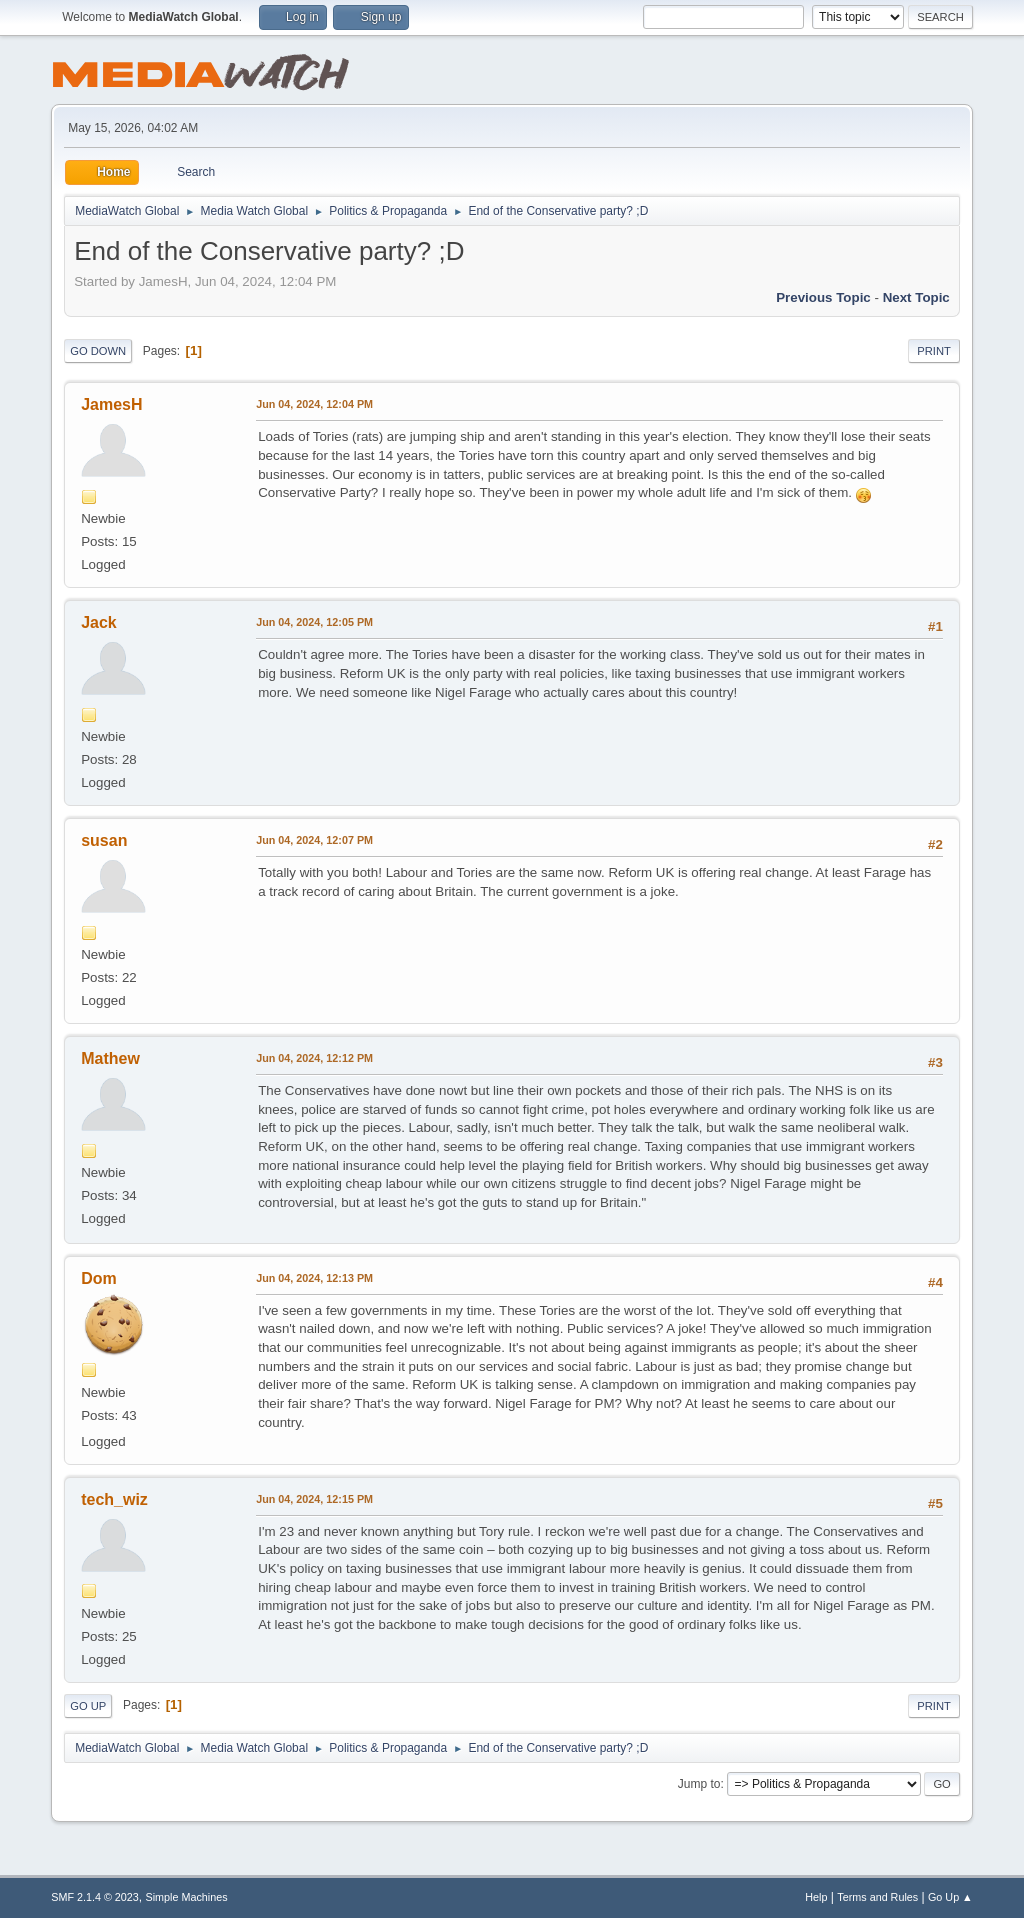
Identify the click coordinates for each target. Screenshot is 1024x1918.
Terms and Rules (877, 1897)
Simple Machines (187, 1897)
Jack (99, 622)
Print (934, 351)
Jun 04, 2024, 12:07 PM (314, 840)
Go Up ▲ (950, 1897)
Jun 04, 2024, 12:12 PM (314, 1058)
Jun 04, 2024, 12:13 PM (314, 1278)
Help (816, 1897)
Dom (99, 1278)
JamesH (111, 404)
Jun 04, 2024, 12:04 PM (314, 404)
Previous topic (823, 297)
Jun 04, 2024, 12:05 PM (314, 622)
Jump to (699, 1784)
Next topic (916, 297)
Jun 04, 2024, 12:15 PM (314, 1499)
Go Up (88, 1706)
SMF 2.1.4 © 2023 (95, 1897)
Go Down (98, 351)
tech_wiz (114, 1499)
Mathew (110, 1058)
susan (104, 840)
